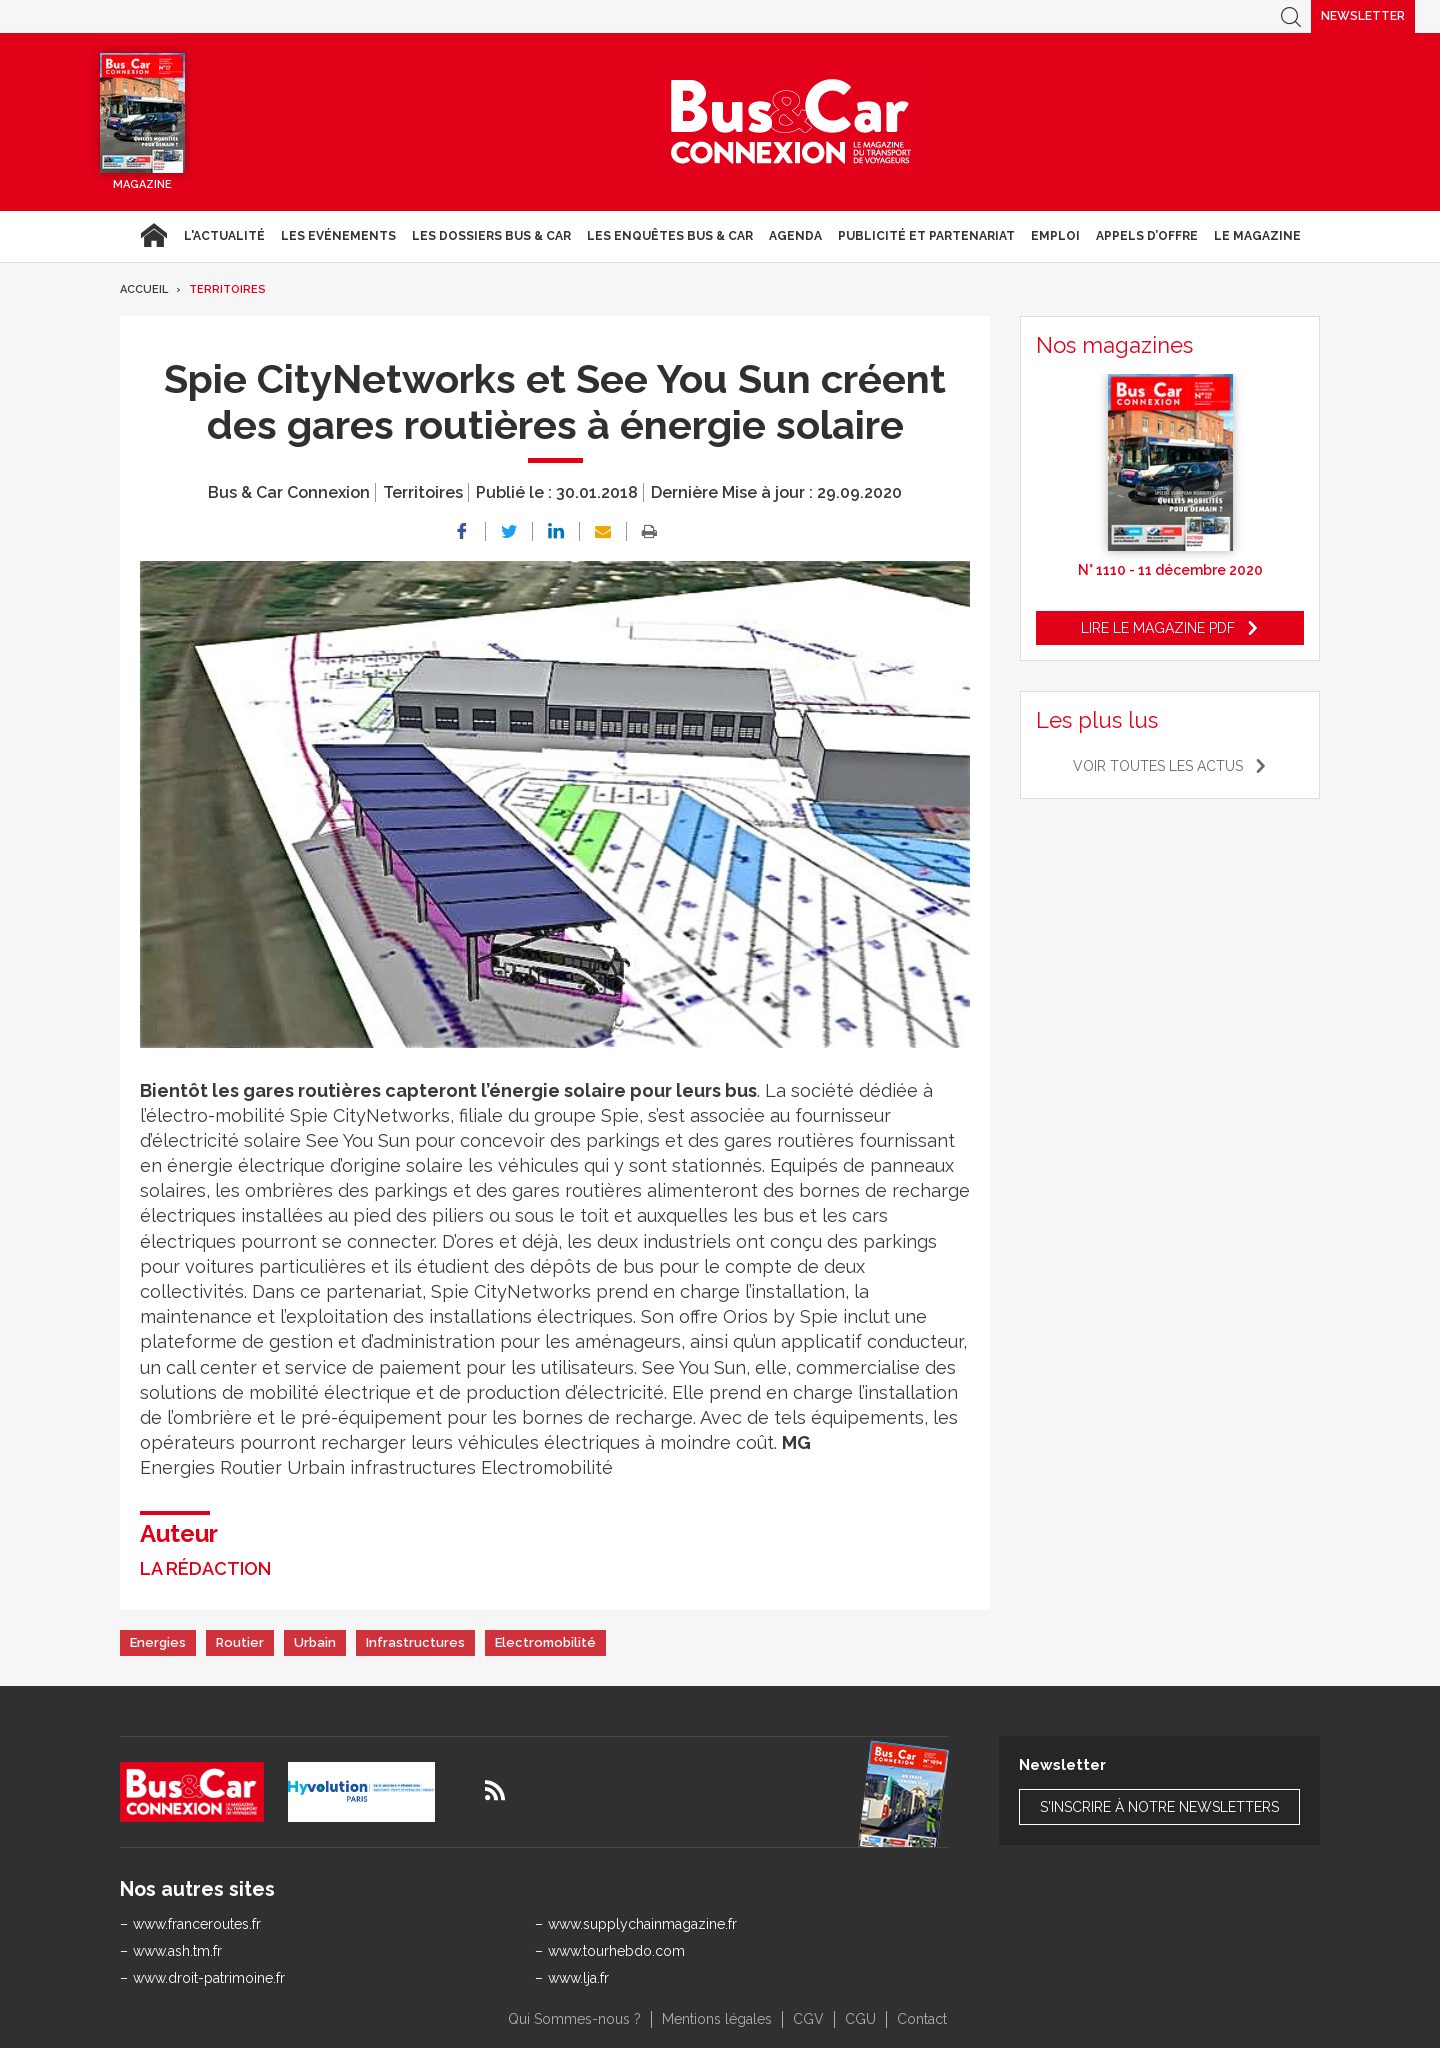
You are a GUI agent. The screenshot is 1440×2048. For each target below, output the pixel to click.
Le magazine (1257, 236)
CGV (808, 2019)
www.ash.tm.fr (177, 1951)
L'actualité (224, 236)
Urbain (315, 1642)
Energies (158, 1642)
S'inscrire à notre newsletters (1159, 1807)
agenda (795, 236)
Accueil (153, 236)
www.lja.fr (578, 1978)
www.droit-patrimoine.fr (209, 1978)
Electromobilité (545, 1642)
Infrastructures (415, 1642)
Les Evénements (338, 236)
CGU (860, 2019)
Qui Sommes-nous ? (574, 2019)
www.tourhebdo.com (616, 1951)
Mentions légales (717, 2019)
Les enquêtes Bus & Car (670, 236)
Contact (922, 2019)
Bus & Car (791, 122)
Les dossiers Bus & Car (491, 236)
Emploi (1055, 236)
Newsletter (1363, 16)
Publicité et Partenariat (926, 236)
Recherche (1291, 16)
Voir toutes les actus (1158, 766)
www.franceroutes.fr (197, 1924)
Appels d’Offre (1147, 236)
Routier (240, 1642)
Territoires (227, 289)
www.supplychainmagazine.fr (642, 1924)
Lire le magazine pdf (1158, 628)
